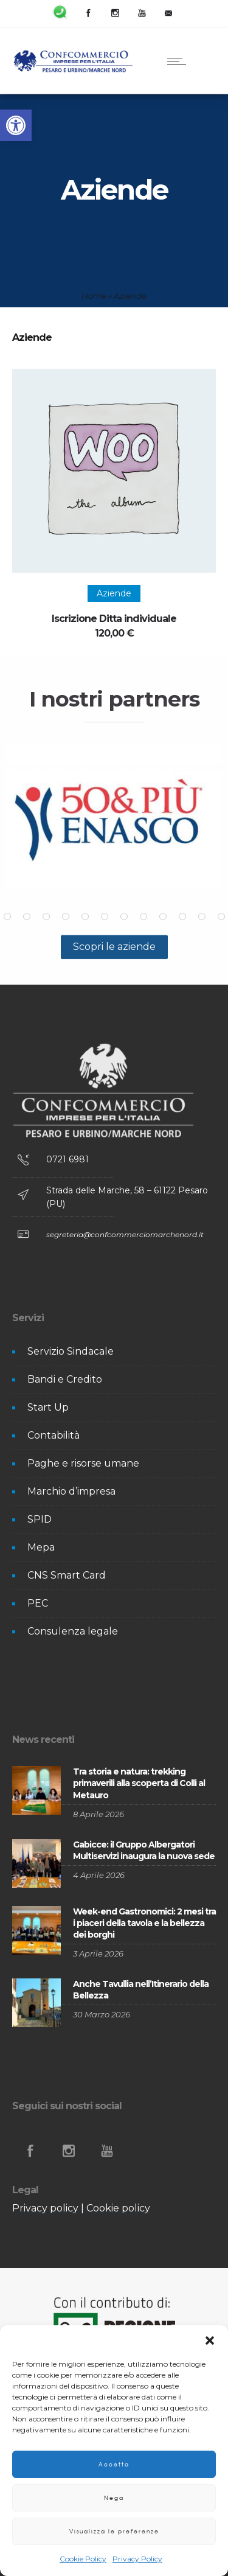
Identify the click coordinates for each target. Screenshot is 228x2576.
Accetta (114, 2464)
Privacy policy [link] (45, 2208)
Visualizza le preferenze (114, 2531)
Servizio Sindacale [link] (70, 1351)
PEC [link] (37, 1603)
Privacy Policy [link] (137, 2558)
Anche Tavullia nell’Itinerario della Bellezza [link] (141, 1989)
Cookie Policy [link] (83, 2558)
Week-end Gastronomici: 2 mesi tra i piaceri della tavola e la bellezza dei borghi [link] (144, 1923)
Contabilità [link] (53, 1435)
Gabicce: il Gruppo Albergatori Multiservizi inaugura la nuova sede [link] (144, 1850)
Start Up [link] (48, 1407)
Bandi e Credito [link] (64, 1379)
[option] (114, 816)
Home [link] (93, 296)
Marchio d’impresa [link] (71, 1491)
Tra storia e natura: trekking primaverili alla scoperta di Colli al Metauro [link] (139, 1783)
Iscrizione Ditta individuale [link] (114, 618)
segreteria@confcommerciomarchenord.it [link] (125, 1234)
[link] (16, 125)
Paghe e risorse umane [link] (83, 1463)
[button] (210, 2340)
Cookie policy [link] (118, 2208)
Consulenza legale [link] (72, 1631)
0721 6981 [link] (67, 1159)
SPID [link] (39, 1519)
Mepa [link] (41, 1547)
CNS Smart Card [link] (66, 1575)
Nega (114, 2498)
